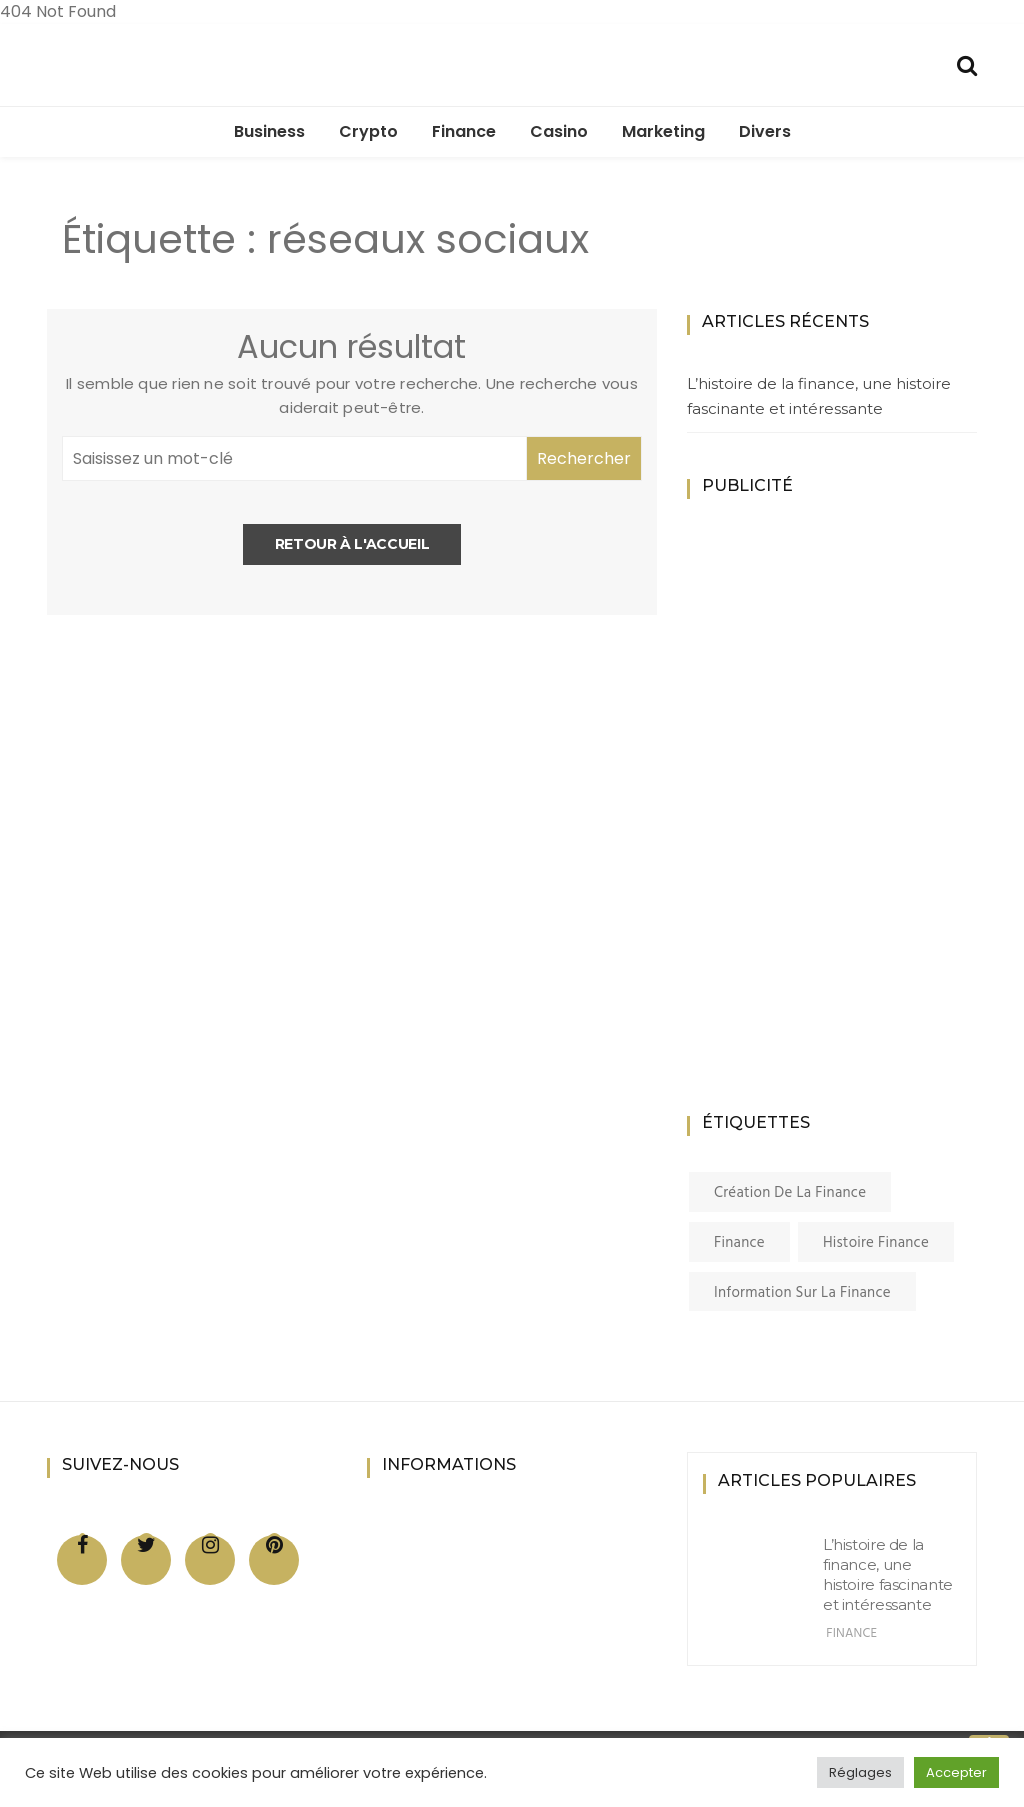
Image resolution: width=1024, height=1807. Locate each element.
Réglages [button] (860, 1772)
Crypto (368, 131)
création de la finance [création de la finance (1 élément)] (790, 1193)
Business (269, 131)
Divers (765, 131)
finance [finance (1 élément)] (739, 1243)
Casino (559, 131)
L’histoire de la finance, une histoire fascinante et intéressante (819, 396)
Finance (464, 131)
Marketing (663, 131)
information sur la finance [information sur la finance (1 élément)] (802, 1293)
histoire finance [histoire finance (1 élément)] (876, 1243)
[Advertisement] (847, 830)
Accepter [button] (956, 1772)
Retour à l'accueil (352, 544)
